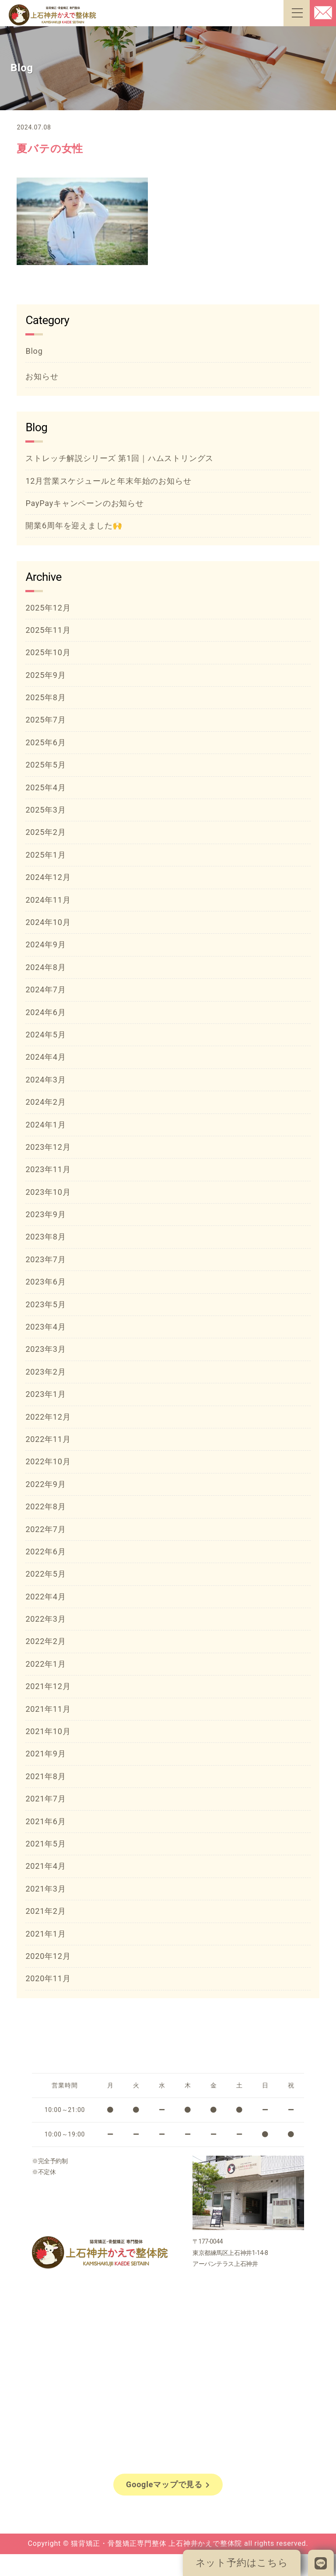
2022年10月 (47, 1461)
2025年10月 (47, 652)
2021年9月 (45, 1753)
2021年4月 (45, 1866)
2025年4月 (45, 787)
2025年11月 (47, 630)
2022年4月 (45, 1596)
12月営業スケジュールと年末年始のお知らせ (108, 480)
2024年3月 (45, 1079)
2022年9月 (45, 1484)
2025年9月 (45, 675)
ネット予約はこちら (242, 2562)
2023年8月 (45, 1236)
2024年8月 (45, 967)
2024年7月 (45, 989)
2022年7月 (45, 1529)
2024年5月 (45, 1034)
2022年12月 (47, 1416)
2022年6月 (45, 1551)
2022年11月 (47, 1439)
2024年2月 (45, 1101)
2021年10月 (47, 1731)
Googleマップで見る (168, 2484)
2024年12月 (47, 877)
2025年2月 (45, 832)
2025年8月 (45, 697)
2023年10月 (47, 1192)
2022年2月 (45, 1641)
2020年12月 (47, 1956)
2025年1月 (45, 854)
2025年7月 (45, 719)
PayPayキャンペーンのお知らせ (84, 503)
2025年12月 (47, 607)
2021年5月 (45, 1843)
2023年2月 (45, 1371)
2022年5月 (45, 1573)
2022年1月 (45, 1663)
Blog (33, 351)
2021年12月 (47, 1686)
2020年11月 (47, 1978)
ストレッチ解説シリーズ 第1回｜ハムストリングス (119, 458)
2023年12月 (47, 1147)
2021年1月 (45, 1933)
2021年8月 (45, 1776)
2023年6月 (45, 1281)
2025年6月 (45, 742)
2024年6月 (45, 1012)
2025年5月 (45, 764)
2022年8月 (45, 1506)
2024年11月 (47, 899)
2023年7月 (45, 1259)
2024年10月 (47, 922)
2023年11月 (47, 1169)
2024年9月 (45, 944)
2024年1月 (45, 1124)
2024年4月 (45, 1056)
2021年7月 (45, 1798)
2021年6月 (45, 1821)
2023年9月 (45, 1214)
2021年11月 (47, 1709)
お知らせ (41, 376)
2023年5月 (45, 1304)
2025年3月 (45, 809)
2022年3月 (45, 1618)
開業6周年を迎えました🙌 (73, 525)
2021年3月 (45, 1888)
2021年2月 (45, 1911)
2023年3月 (45, 1349)
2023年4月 (45, 1326)
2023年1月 (45, 1394)
